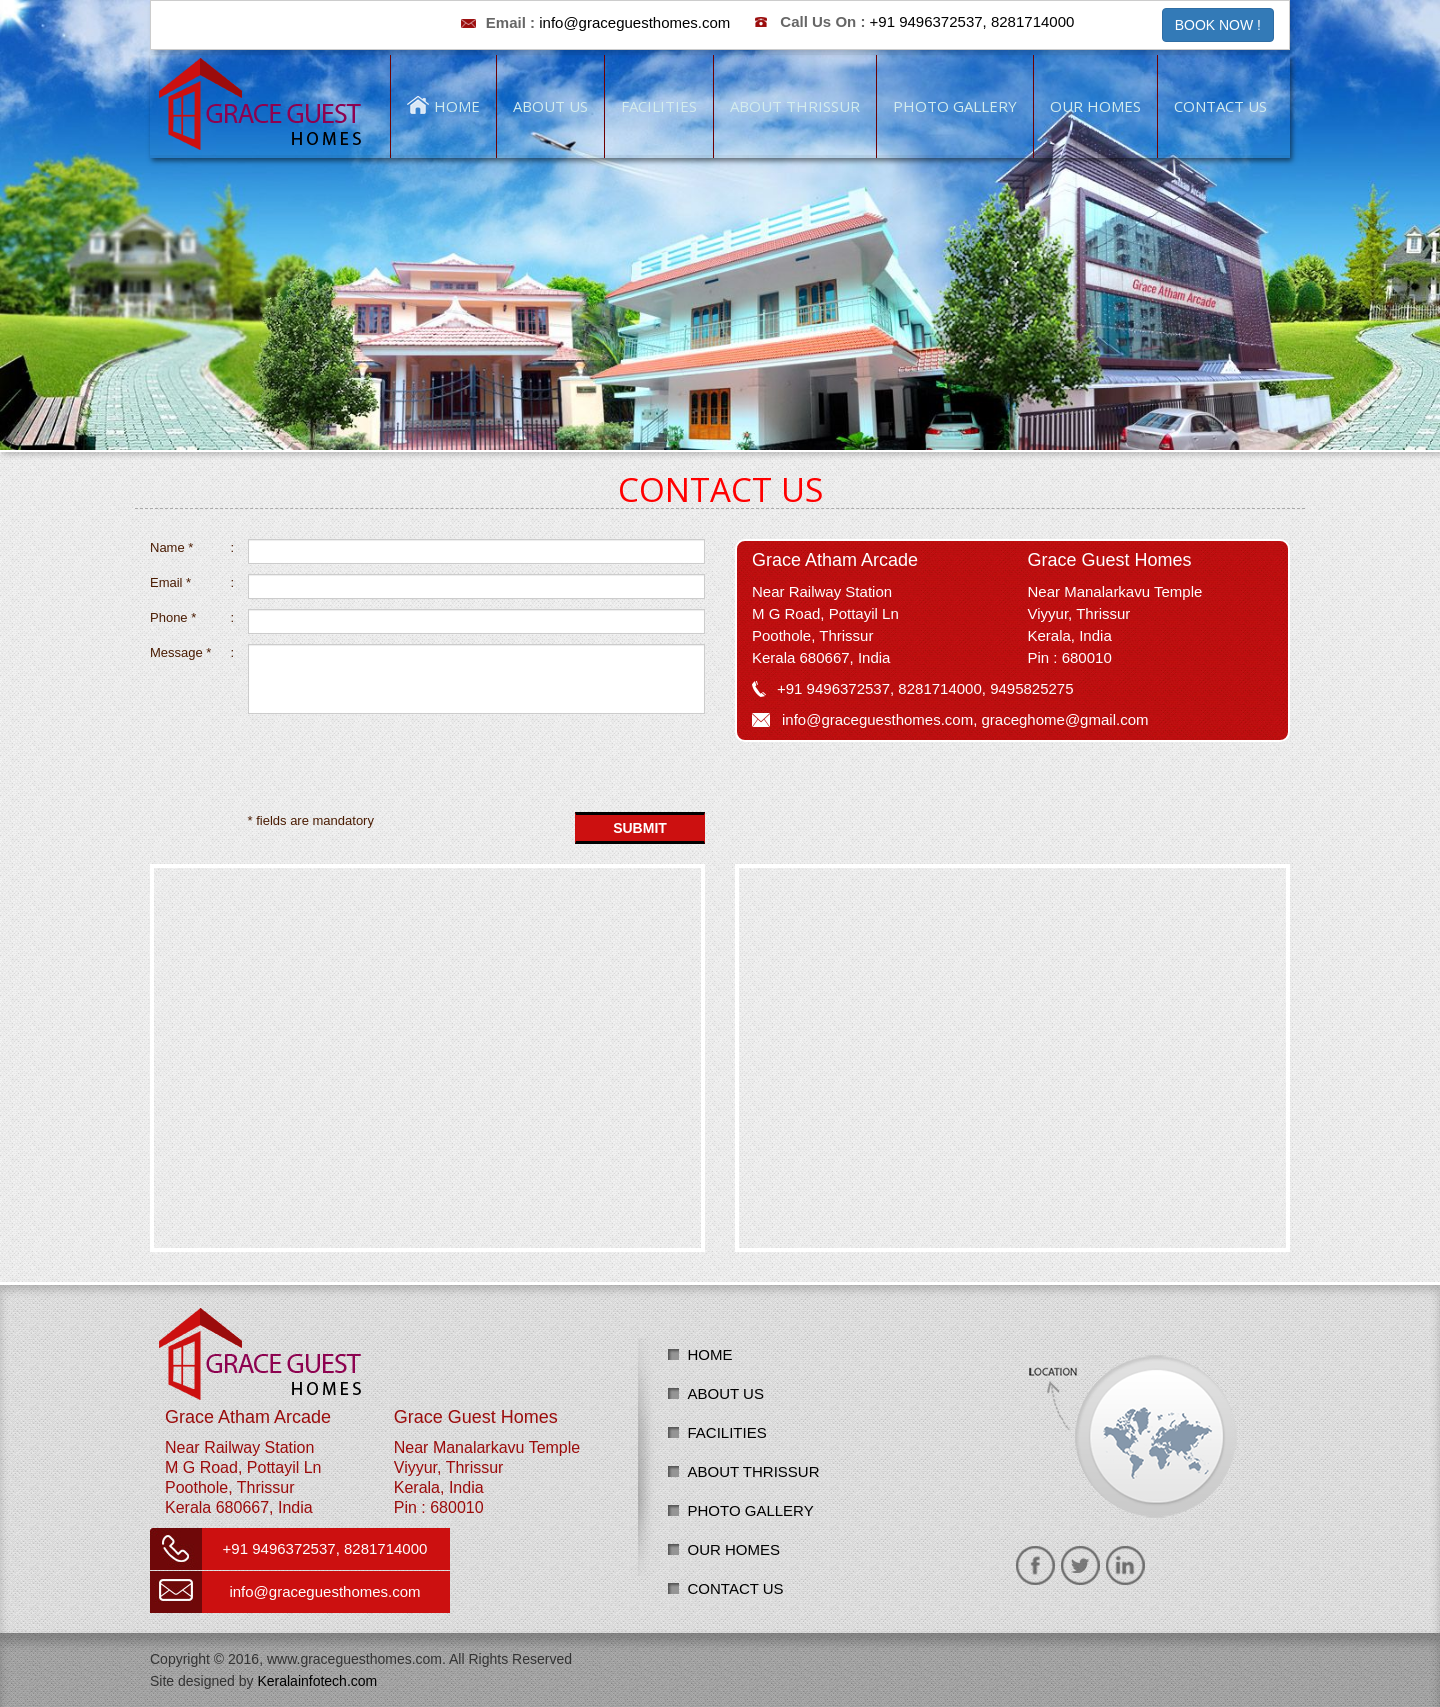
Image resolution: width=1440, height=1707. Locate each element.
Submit (640, 828)
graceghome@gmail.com (1065, 719)
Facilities (727, 1432)
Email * (191, 583)
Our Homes (734, 1549)
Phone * (191, 618)
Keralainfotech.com (317, 1681)
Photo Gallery (751, 1510)
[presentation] (287, 763)
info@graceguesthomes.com (634, 22)
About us (726, 1393)
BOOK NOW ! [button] (1218, 25)
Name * (191, 548)
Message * (191, 653)
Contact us (736, 1588)
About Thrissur (754, 1471)
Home (710, 1354)
